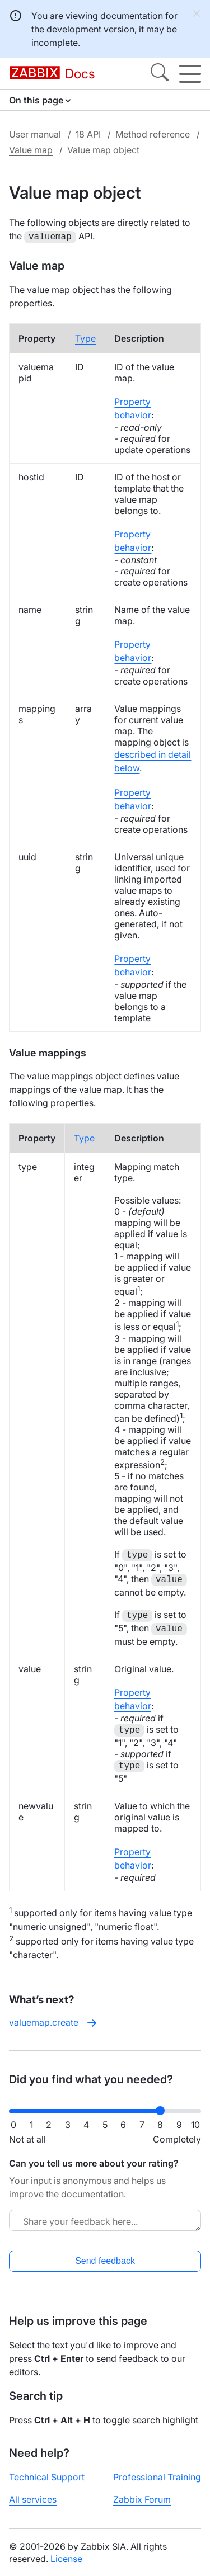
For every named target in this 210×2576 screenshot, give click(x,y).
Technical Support (47, 2475)
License (66, 2557)
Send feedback (105, 2259)
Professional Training (157, 2475)
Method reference (152, 134)
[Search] (160, 73)
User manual (35, 134)
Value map (31, 149)
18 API (88, 134)
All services (33, 2498)
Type (85, 337)
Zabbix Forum (142, 2498)
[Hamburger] (190, 74)
